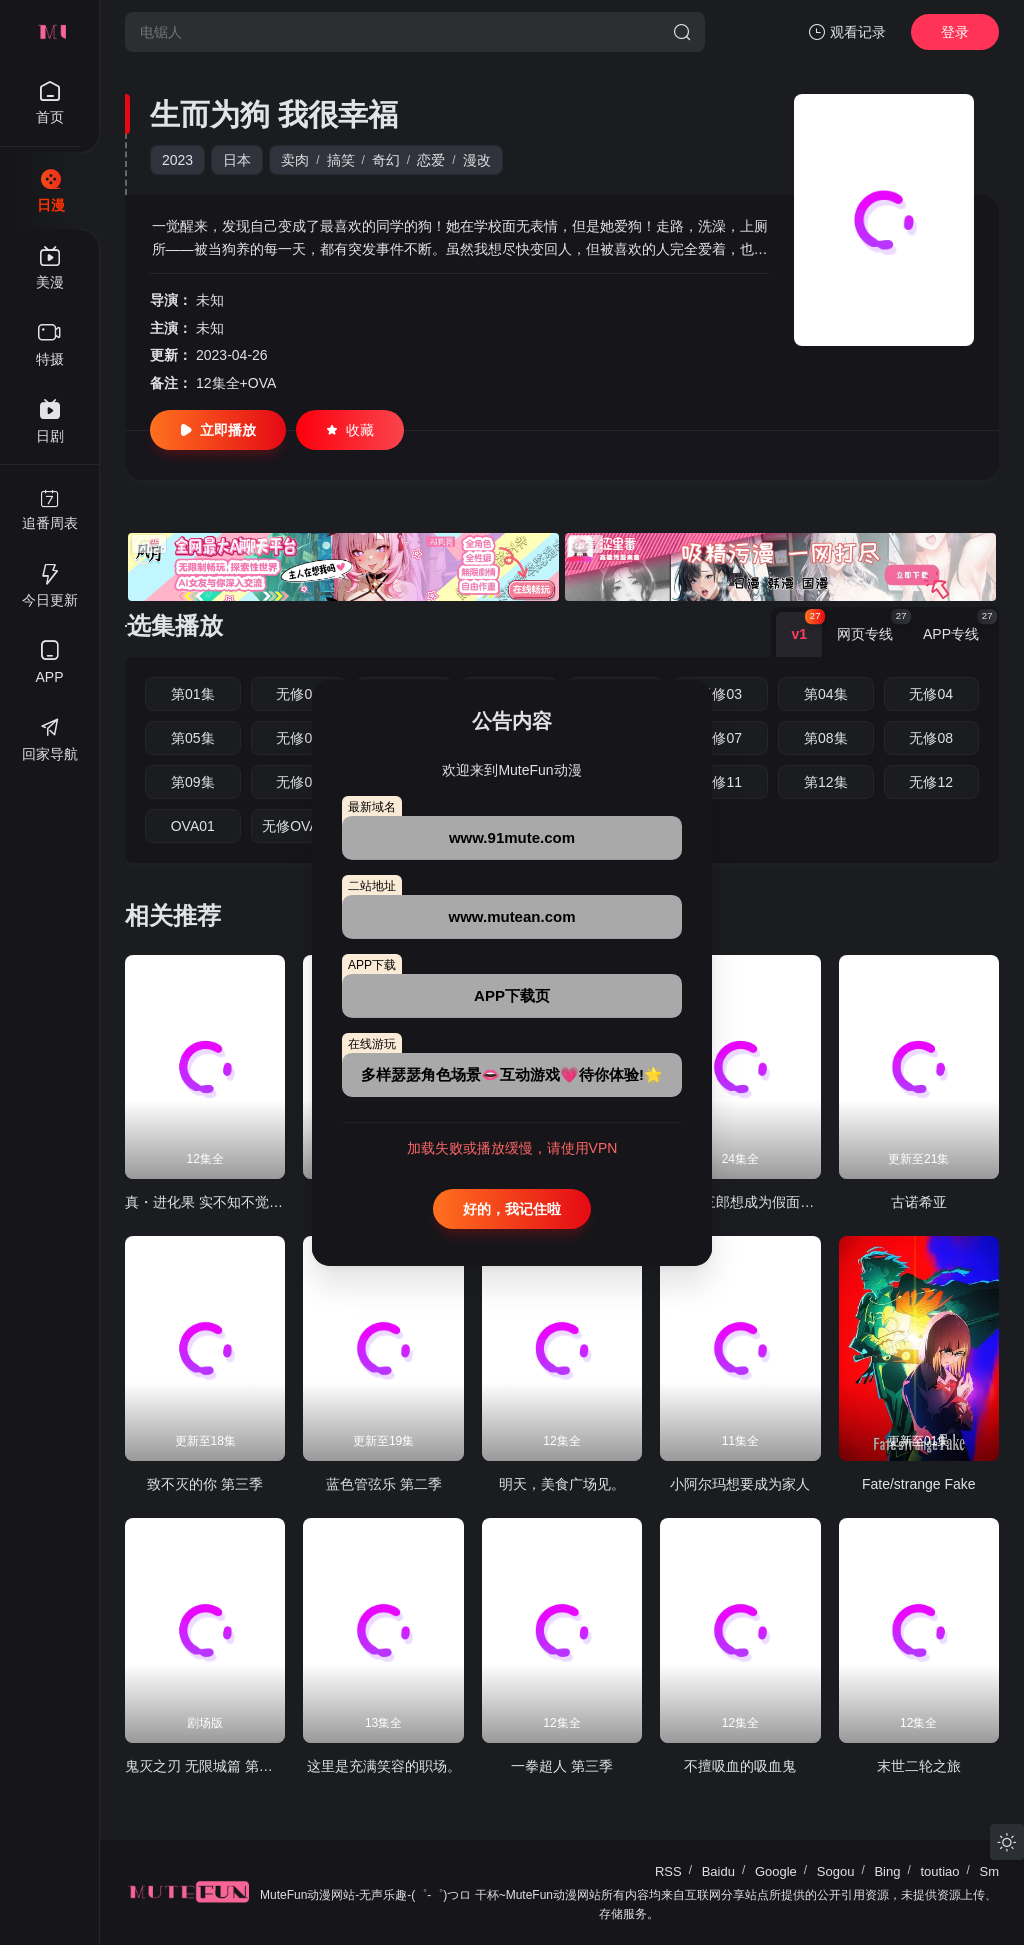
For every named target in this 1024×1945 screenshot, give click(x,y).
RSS (668, 1871)
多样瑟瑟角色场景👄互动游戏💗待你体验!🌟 (512, 1074)
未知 (210, 300)
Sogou (836, 1871)
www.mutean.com (512, 916)
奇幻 (386, 160)
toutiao (939, 1871)
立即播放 (218, 430)
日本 (237, 160)
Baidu (718, 1871)
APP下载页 (512, 995)
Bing (887, 1871)
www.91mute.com (512, 837)
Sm (990, 1871)
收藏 (350, 430)
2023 (177, 160)
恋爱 (431, 160)
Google (776, 1871)
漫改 (477, 160)
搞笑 (341, 160)
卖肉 (295, 160)
